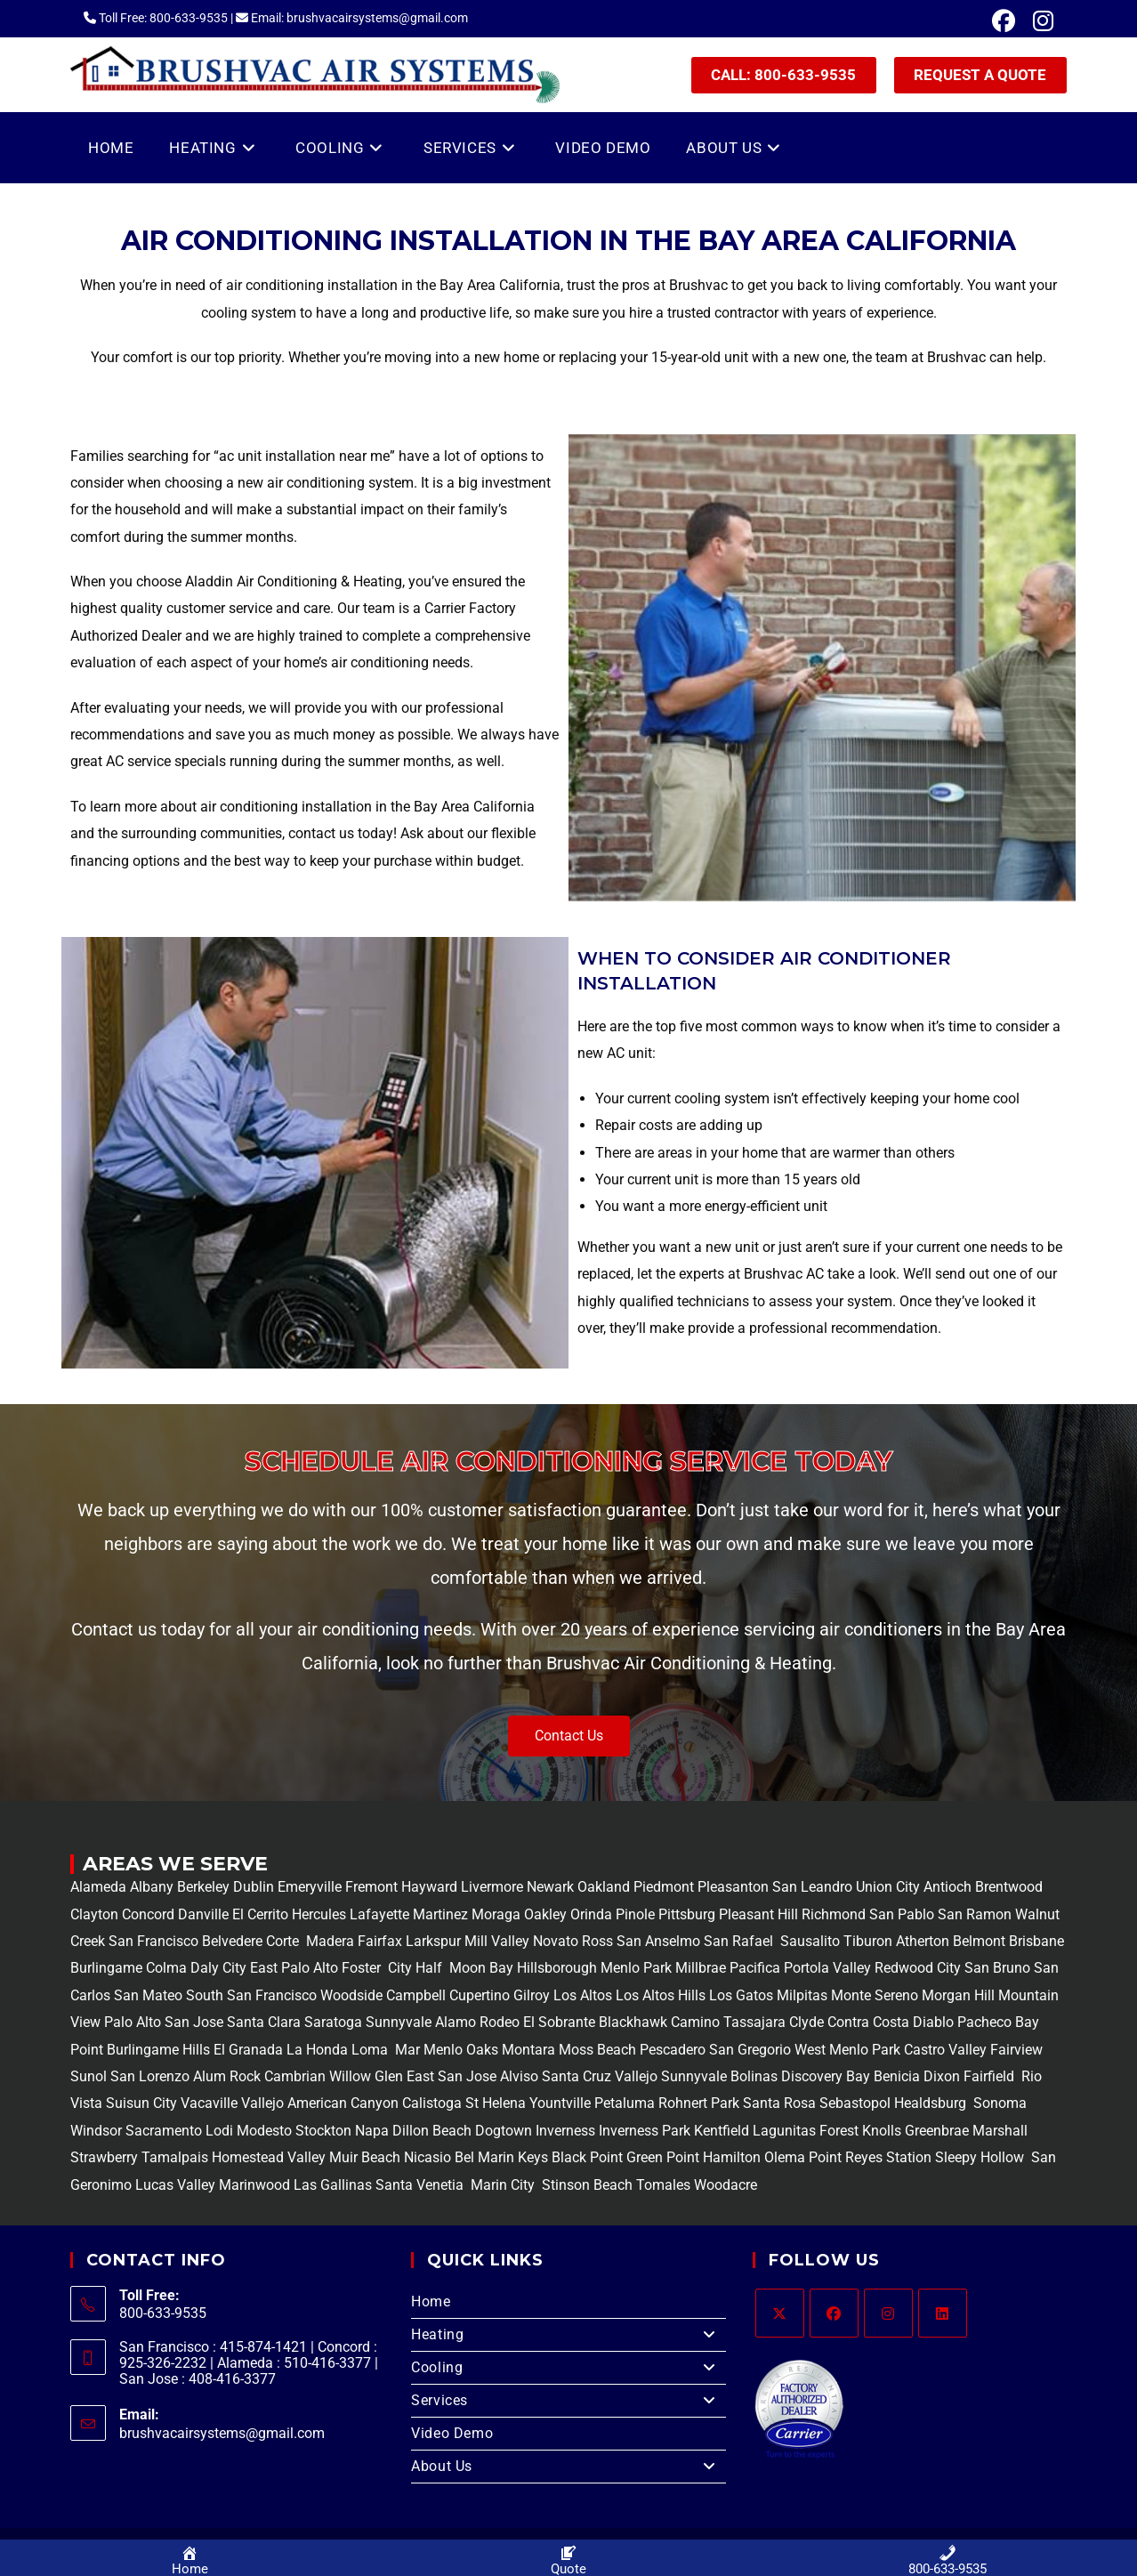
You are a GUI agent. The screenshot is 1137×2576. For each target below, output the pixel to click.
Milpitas (802, 1995)
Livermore (494, 1886)
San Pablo (903, 1914)
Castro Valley (945, 2049)
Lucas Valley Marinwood (212, 2184)
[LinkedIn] (942, 2313)
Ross (597, 1941)
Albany (151, 1886)
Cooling (568, 2368)
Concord (148, 1914)
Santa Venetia (421, 2184)
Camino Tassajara (728, 2022)
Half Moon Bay (462, 1967)
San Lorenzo (150, 2076)
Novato (555, 1941)
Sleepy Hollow (977, 2157)
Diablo (931, 2022)
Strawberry (104, 2157)
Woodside (351, 1995)
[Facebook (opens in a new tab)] (1003, 21)
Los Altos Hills (661, 1995)
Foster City (377, 1967)
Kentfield (721, 2130)
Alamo (453, 2022)
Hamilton (732, 2157)
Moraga (498, 1914)
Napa (370, 2130)
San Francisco (151, 1941)
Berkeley (203, 1886)
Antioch (949, 1886)
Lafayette (381, 1914)
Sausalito (808, 1941)
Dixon (941, 2076)
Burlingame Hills (158, 2049)
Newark (552, 1886)
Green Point (661, 2157)
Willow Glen (366, 2076)
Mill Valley (495, 1941)
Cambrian (295, 2076)
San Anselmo (658, 1941)
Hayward (431, 1886)
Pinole (637, 1914)
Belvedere (230, 1941)
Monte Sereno (876, 1995)
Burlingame (106, 1967)
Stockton (323, 2130)
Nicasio (429, 2157)
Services (568, 2401)
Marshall (1000, 2130)
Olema (783, 2157)
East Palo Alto (294, 1967)
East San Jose (449, 2076)
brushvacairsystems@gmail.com (222, 2433)
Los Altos (584, 1995)
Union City (889, 1886)
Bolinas (754, 2076)
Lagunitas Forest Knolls (827, 2130)
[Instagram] (888, 2313)
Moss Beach (597, 2049)
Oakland (605, 1886)
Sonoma (998, 2103)
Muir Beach (366, 2157)
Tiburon (866, 1941)
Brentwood (1009, 1886)
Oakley (545, 1914)
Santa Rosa (779, 2103)
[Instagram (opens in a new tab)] (1038, 21)
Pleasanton (733, 1886)
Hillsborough (557, 1967)
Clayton (96, 1914)
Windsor (96, 2130)
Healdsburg (932, 2103)
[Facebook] (834, 2313)
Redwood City (918, 1967)
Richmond (835, 1914)
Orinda (591, 1914)
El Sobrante (559, 2022)
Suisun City (141, 2103)
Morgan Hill (958, 1995)
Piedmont (665, 1886)
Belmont (977, 1941)
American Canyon (341, 2103)
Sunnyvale (398, 2022)
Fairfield (989, 2076)
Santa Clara (264, 2022)
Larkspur (431, 1941)
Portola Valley (825, 1967)
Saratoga (331, 2022)
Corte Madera (308, 1941)
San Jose (194, 2022)
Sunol (88, 2076)
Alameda (98, 1886)
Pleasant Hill (758, 1914)
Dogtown (505, 2130)
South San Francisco (251, 1995)
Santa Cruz (576, 2076)
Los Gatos (743, 1995)
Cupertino (479, 1995)
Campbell (416, 1995)
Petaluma (623, 2103)
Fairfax (378, 1941)
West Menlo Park (847, 2049)
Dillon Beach (432, 2130)
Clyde (805, 2022)
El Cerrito (260, 1914)
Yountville (560, 2103)
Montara (526, 2049)
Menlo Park (636, 1967)
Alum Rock (227, 2076)
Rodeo (500, 2022)
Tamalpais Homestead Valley (233, 2157)
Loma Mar (385, 2049)
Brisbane (1034, 1941)
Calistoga (432, 2103)
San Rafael (738, 1941)
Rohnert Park (700, 2103)
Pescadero (673, 2049)
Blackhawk (633, 2022)
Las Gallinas (333, 2184)
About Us (568, 2467)
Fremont (373, 1886)
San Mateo (150, 1995)
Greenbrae (937, 2130)
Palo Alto (131, 2022)
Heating (568, 2335)
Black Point (587, 2157)
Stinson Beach (585, 2184)
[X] (779, 2313)
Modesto (264, 2130)
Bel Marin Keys (501, 2157)
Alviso (519, 2076)
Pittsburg (686, 1914)
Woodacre (725, 2184)
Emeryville (311, 1886)
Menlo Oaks (460, 2049)
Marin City (504, 2184)
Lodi (219, 2130)
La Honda (317, 2049)
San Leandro (814, 1886)
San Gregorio (750, 2049)
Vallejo (636, 2076)
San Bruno (997, 1967)
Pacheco (984, 2022)
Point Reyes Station (870, 2157)
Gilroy (531, 1995)
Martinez (440, 1914)
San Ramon (975, 1914)
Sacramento (163, 2130)
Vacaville (209, 2103)
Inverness (565, 2130)
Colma (166, 1967)
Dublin (255, 1886)
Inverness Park (644, 2130)
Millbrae (700, 1967)
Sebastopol (855, 2103)
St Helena (494, 2103)
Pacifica (753, 1967)
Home (430, 2301)
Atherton (920, 1941)
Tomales (663, 2184)
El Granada (250, 2049)
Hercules (319, 1914)
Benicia (895, 2076)
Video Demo (452, 2433)
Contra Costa (866, 2022)
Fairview (1016, 2049)
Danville (205, 1914)
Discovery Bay (824, 2076)
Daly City (218, 1967)
